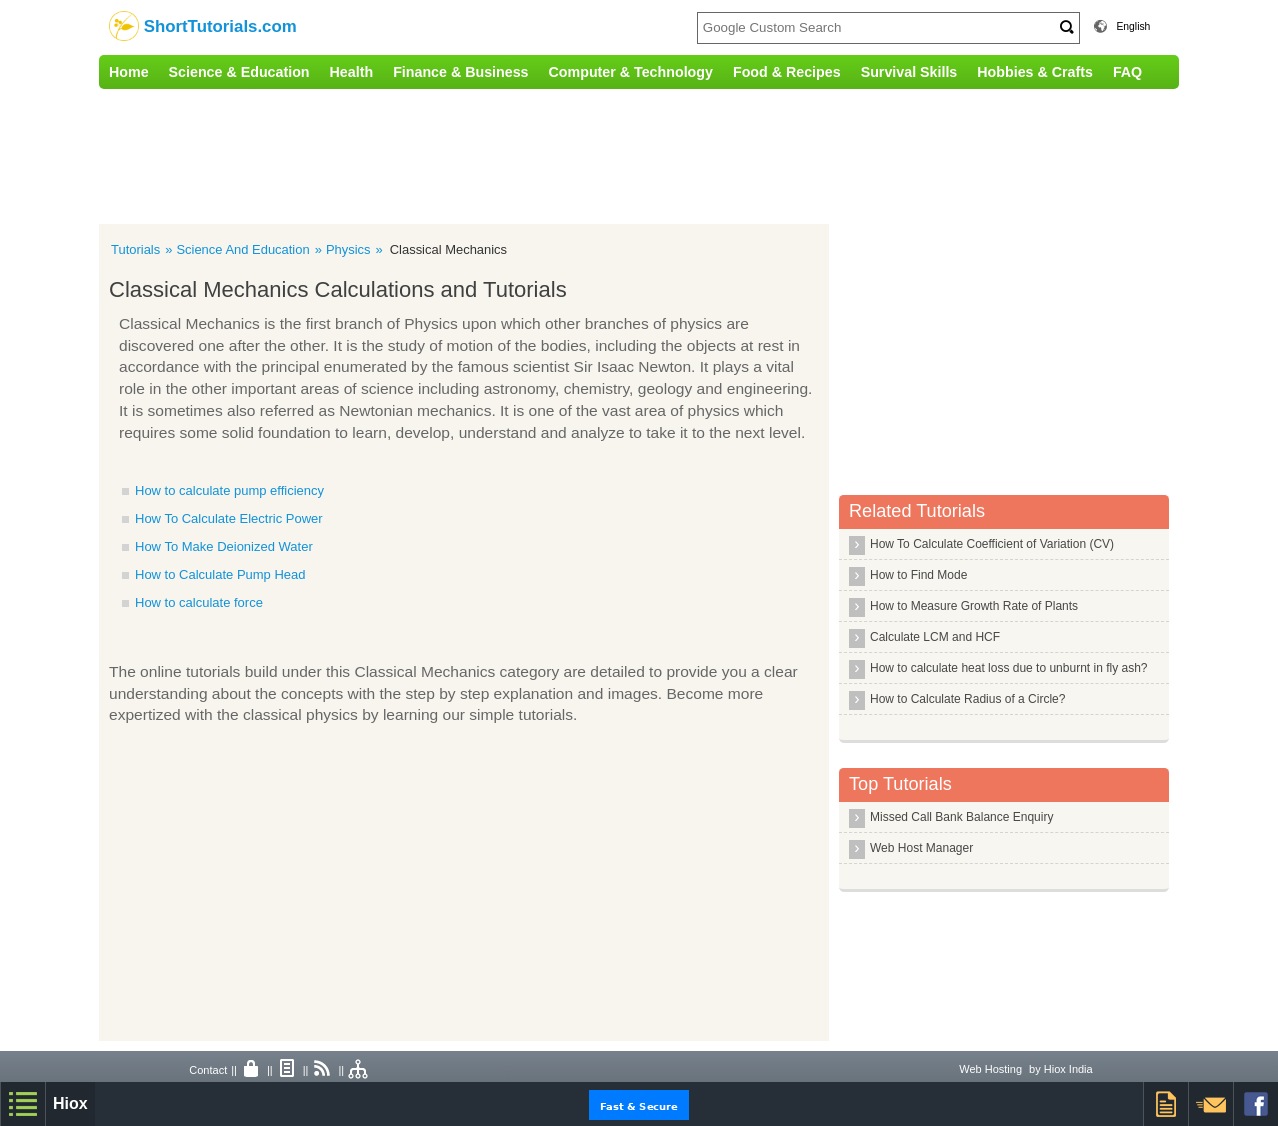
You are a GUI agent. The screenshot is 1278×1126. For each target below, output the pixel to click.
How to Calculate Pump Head (220, 574)
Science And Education (242, 249)
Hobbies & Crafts (1035, 72)
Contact (208, 1070)
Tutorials (135, 249)
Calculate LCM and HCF (935, 637)
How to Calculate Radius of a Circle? (967, 699)
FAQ (1127, 72)
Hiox (70, 1103)
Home (129, 72)
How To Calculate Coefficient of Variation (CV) (992, 544)
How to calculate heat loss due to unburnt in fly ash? (1009, 668)
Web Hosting (990, 1069)
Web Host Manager (921, 848)
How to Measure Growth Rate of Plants (974, 606)
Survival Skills (909, 72)
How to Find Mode (918, 575)
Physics (348, 249)
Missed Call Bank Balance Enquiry (961, 817)
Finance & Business (460, 72)
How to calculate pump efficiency (229, 490)
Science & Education (239, 72)
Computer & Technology (631, 72)
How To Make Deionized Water (224, 546)
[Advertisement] (514, 154)
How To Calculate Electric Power (229, 518)
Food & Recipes (787, 72)
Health (352, 72)
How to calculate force (199, 602)
